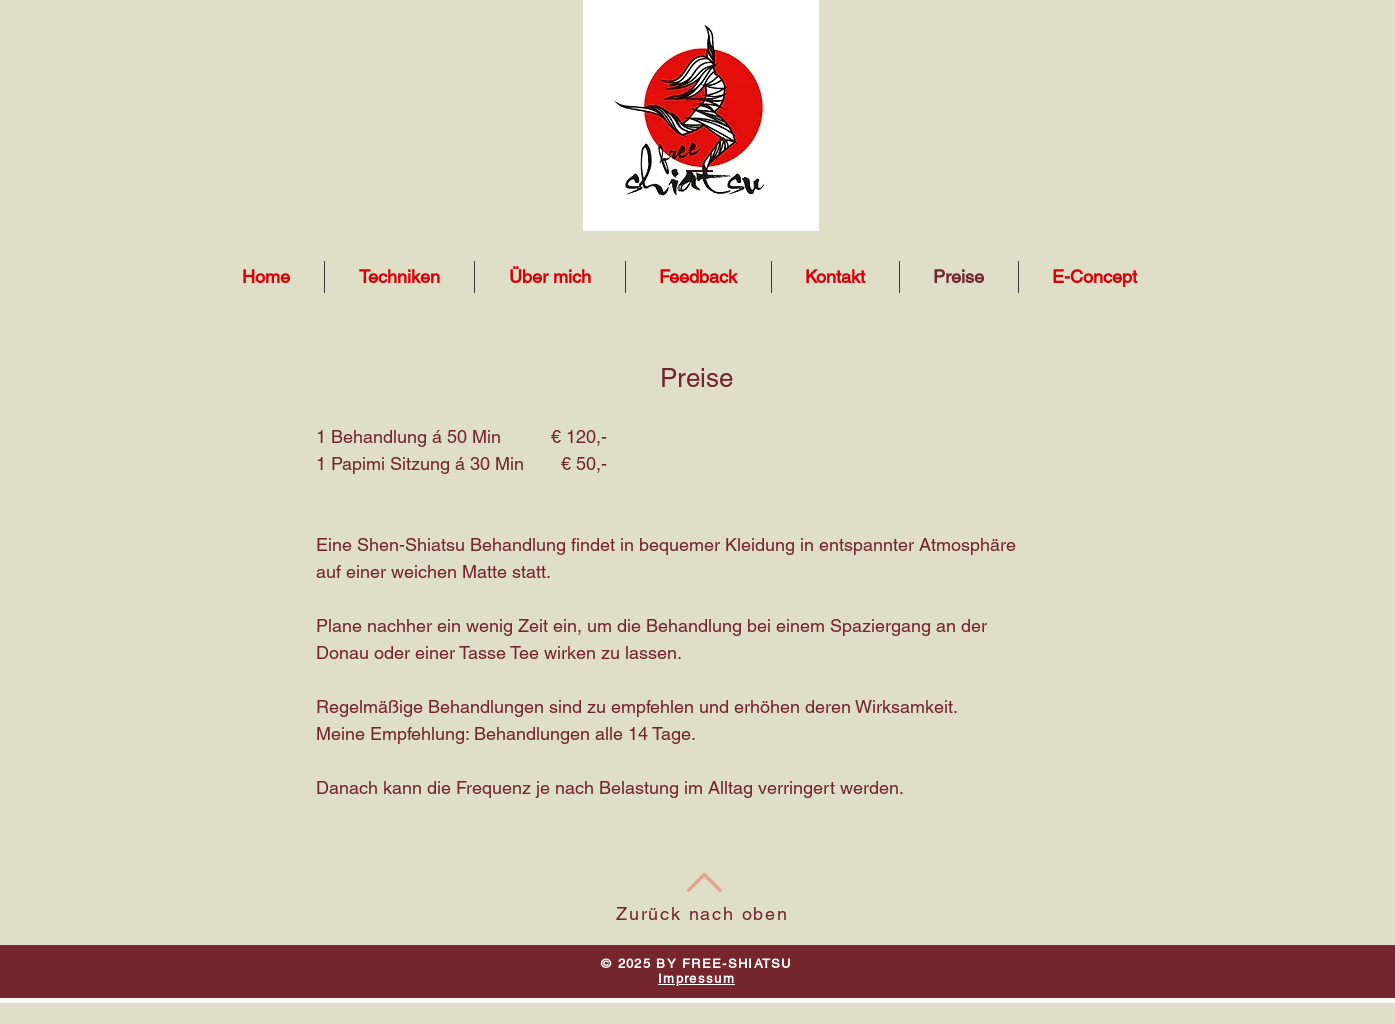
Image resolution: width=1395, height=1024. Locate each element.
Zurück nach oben (702, 913)
